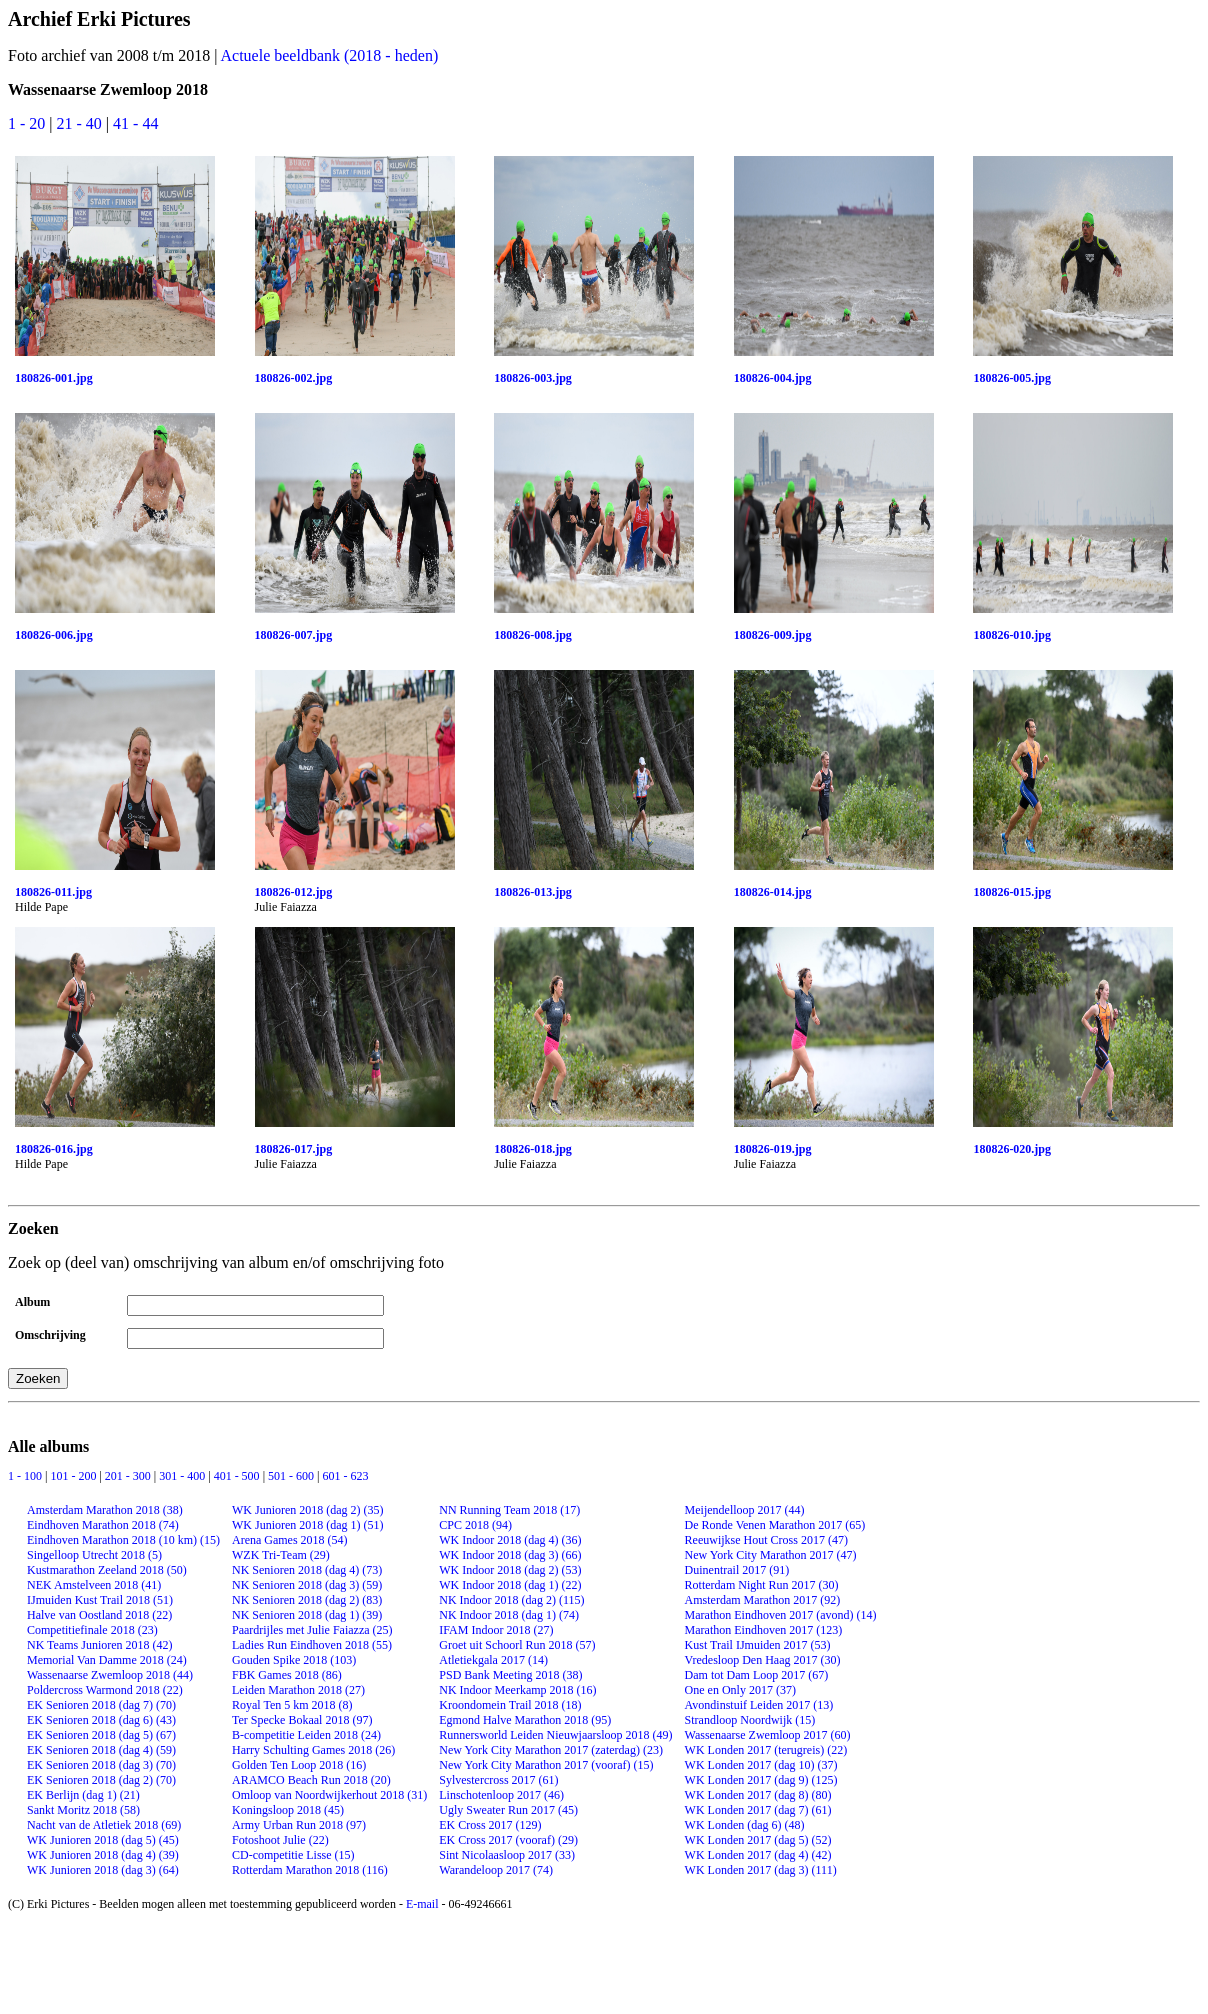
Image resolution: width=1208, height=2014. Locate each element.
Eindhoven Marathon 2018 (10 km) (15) (123, 1540)
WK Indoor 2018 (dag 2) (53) (510, 1570)
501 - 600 (292, 1476)
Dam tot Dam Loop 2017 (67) (757, 1675)
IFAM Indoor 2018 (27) (496, 1630)
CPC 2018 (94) (475, 1525)
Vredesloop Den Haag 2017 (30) (763, 1660)
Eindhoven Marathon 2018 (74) (103, 1525)
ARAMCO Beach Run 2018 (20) (311, 1780)
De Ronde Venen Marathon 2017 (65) (775, 1525)
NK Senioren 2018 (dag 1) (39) (307, 1615)
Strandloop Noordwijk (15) (750, 1720)
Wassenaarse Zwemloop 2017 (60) (768, 1735)
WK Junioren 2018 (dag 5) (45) (103, 1840)
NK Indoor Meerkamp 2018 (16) (517, 1690)
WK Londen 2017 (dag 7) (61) (758, 1810)
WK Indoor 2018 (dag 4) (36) (510, 1540)
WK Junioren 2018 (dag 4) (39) (103, 1855)
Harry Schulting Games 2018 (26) (313, 1750)
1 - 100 (26, 1476)
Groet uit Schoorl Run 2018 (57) (517, 1645)
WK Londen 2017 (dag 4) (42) (758, 1855)
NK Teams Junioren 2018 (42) (100, 1645)
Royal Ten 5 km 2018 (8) (292, 1705)
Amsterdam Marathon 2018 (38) (105, 1510)
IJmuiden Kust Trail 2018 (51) (100, 1600)
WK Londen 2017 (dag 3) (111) (761, 1870)
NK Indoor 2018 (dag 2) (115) (511, 1600)
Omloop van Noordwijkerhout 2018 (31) (329, 1795)
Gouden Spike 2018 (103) (294, 1660)
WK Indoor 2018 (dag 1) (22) (510, 1585)
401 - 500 (238, 1476)
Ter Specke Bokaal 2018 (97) (302, 1720)
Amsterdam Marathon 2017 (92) (763, 1600)
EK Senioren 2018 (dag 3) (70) (101, 1765)
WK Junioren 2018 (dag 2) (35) (308, 1510)
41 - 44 (135, 123)
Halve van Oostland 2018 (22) (99, 1615)
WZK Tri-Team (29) (281, 1555)
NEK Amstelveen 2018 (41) (94, 1585)
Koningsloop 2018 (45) (288, 1810)
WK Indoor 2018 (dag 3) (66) (510, 1555)
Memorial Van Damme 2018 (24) (107, 1660)
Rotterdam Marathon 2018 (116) (310, 1870)
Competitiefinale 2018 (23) (92, 1630)
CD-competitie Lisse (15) (293, 1855)
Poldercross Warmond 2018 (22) (105, 1690)
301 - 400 (183, 1476)
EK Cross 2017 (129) (490, 1825)
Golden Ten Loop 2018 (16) (299, 1765)
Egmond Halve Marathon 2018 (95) (525, 1720)
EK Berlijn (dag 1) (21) (83, 1795)
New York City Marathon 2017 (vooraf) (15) (546, 1765)
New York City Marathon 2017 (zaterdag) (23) (551, 1750)
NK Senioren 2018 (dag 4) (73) (307, 1570)
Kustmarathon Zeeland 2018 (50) (107, 1570)
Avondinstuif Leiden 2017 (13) (759, 1705)
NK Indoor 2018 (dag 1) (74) (509, 1615)
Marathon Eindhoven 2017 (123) (764, 1630)
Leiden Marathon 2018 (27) (298, 1690)
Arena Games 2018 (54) (290, 1540)
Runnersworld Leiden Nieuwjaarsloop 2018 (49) (555, 1735)
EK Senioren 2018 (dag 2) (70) (101, 1780)
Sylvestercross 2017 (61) (498, 1780)
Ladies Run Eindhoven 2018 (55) (312, 1645)
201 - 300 (129, 1476)
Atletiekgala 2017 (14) (493, 1660)
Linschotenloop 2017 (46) (501, 1795)
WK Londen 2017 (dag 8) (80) (758, 1795)
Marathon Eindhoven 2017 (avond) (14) (781, 1615)
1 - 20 (28, 123)
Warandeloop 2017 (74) (496, 1870)
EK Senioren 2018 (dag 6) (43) (101, 1720)
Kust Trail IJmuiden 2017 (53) (758, 1645)
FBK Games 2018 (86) (287, 1675)
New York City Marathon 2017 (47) (771, 1555)
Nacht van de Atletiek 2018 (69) (104, 1825)
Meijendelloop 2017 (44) (745, 1510)
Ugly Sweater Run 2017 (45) (508, 1810)
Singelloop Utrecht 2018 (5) (94, 1555)
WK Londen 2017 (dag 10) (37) (761, 1765)
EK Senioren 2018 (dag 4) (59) (101, 1750)
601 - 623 (345, 1476)
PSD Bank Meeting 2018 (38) (510, 1675)
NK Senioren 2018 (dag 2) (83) (307, 1600)
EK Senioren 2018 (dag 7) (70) (101, 1705)
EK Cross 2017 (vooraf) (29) (508, 1840)
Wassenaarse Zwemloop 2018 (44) (110, 1675)
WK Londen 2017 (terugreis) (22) (766, 1750)
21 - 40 (81, 123)
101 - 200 (74, 1476)
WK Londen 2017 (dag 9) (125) (761, 1780)
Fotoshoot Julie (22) (280, 1840)
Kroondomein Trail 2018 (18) (510, 1705)
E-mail (422, 1904)
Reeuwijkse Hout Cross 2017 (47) (766, 1540)
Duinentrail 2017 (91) (737, 1570)
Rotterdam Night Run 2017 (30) (762, 1585)
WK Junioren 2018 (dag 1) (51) (308, 1525)
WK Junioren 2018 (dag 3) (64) (103, 1870)
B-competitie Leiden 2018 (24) (306, 1735)
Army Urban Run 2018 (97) (299, 1825)
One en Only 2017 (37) (740, 1690)
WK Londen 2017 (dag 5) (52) (758, 1840)
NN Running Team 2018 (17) (509, 1510)
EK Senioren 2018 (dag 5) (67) (101, 1735)
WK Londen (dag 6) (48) (745, 1825)
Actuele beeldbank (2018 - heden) (330, 55)
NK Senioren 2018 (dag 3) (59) (307, 1585)
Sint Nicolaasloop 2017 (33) (507, 1855)
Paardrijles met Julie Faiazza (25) (312, 1630)
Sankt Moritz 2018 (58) (83, 1810)
